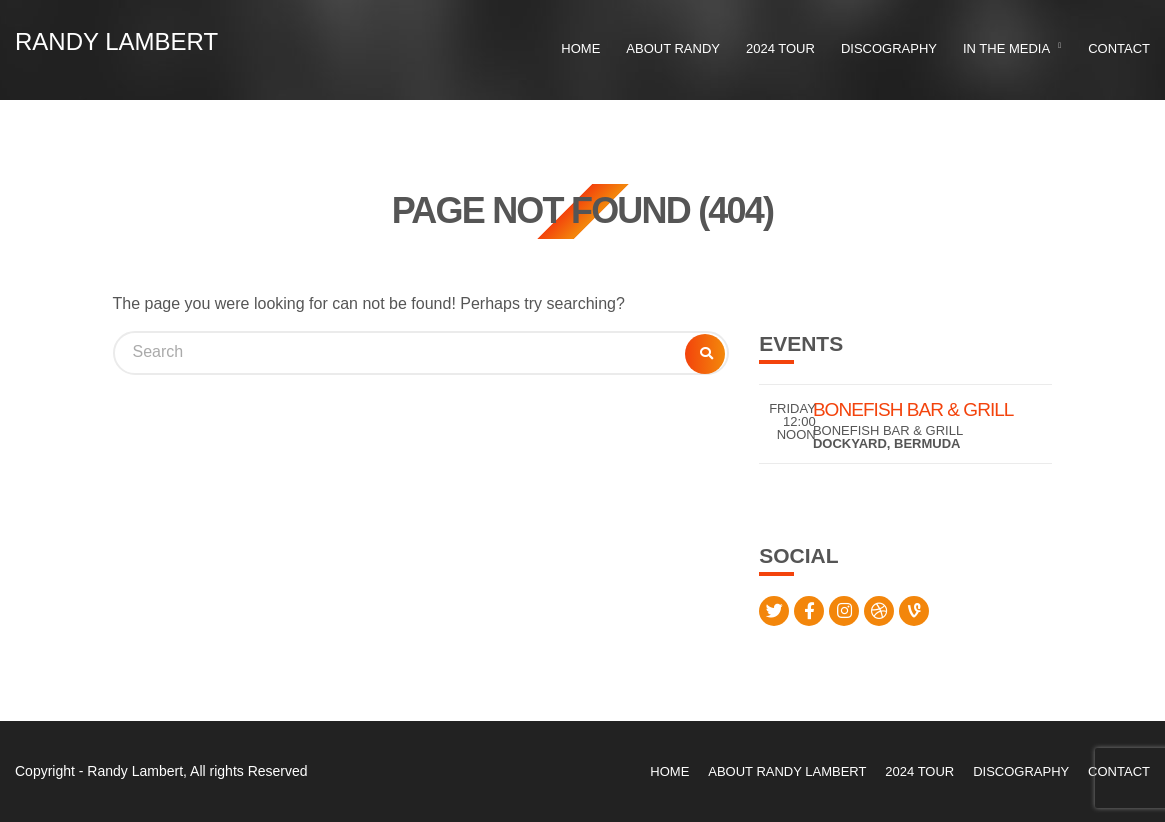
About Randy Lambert (787, 771)
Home (580, 48)
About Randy (673, 48)
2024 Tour (780, 48)
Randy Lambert (116, 41)
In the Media (1006, 48)
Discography (889, 48)
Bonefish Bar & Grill (913, 409)
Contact (1119, 48)
